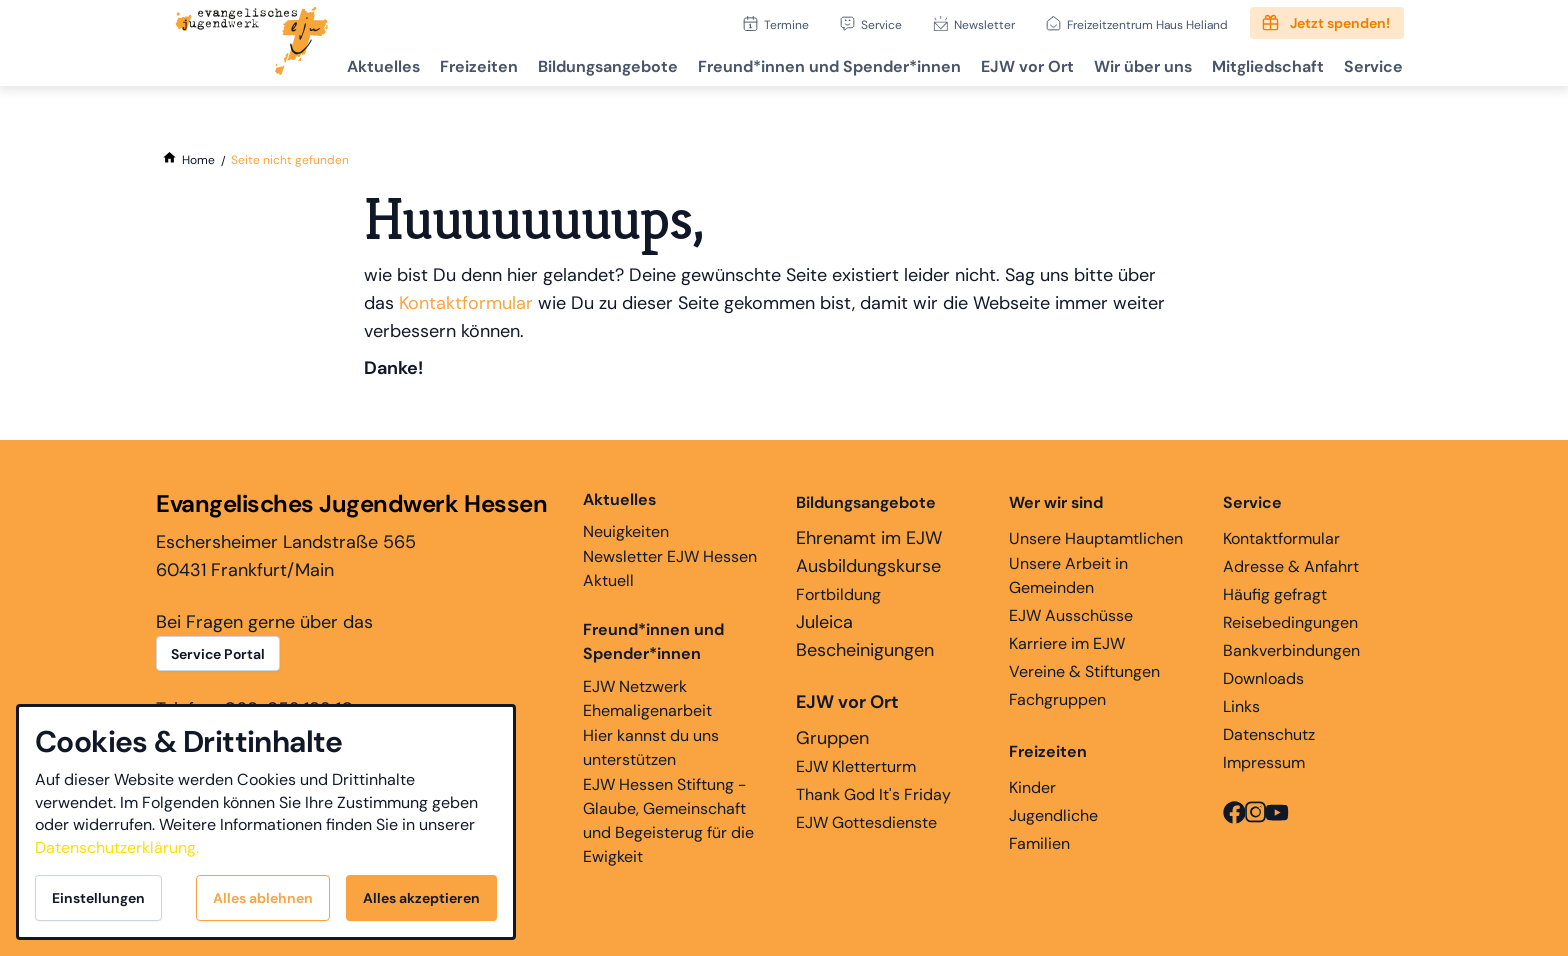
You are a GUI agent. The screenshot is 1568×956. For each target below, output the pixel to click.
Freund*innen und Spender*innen (653, 641)
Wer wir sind (1056, 502)
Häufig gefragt (1275, 594)
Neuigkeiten (626, 515)
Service (881, 24)
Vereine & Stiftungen (1084, 671)
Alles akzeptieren (421, 898)
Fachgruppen (1057, 699)
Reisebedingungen (1290, 622)
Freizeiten (452, 65)
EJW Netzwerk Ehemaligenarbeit (647, 698)
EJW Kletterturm (856, 766)
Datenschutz (1269, 734)
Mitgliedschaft (1261, 65)
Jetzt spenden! (1340, 23)
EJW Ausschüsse (1071, 615)
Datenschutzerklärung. (117, 847)
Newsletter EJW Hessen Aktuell (670, 568)
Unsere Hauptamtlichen (1096, 538)
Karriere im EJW (1067, 643)
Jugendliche (1053, 815)
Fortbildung (838, 594)
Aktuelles (352, 65)
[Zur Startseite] (252, 43)
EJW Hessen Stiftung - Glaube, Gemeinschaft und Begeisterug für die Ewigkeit (668, 820)
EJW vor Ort (1012, 65)
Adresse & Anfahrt (1291, 566)
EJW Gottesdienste (866, 822)
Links (1241, 706)
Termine (786, 24)
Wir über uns (1132, 65)
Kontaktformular (466, 303)
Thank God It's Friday (873, 794)
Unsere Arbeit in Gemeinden (1068, 575)
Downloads (1263, 678)
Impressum (1264, 762)
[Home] (198, 160)
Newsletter (984, 24)
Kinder (1032, 787)
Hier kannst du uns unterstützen (651, 747)
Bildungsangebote (585, 65)
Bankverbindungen (1291, 650)
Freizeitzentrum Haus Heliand (1147, 24)
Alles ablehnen (263, 898)
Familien (1039, 843)
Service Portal (218, 654)
